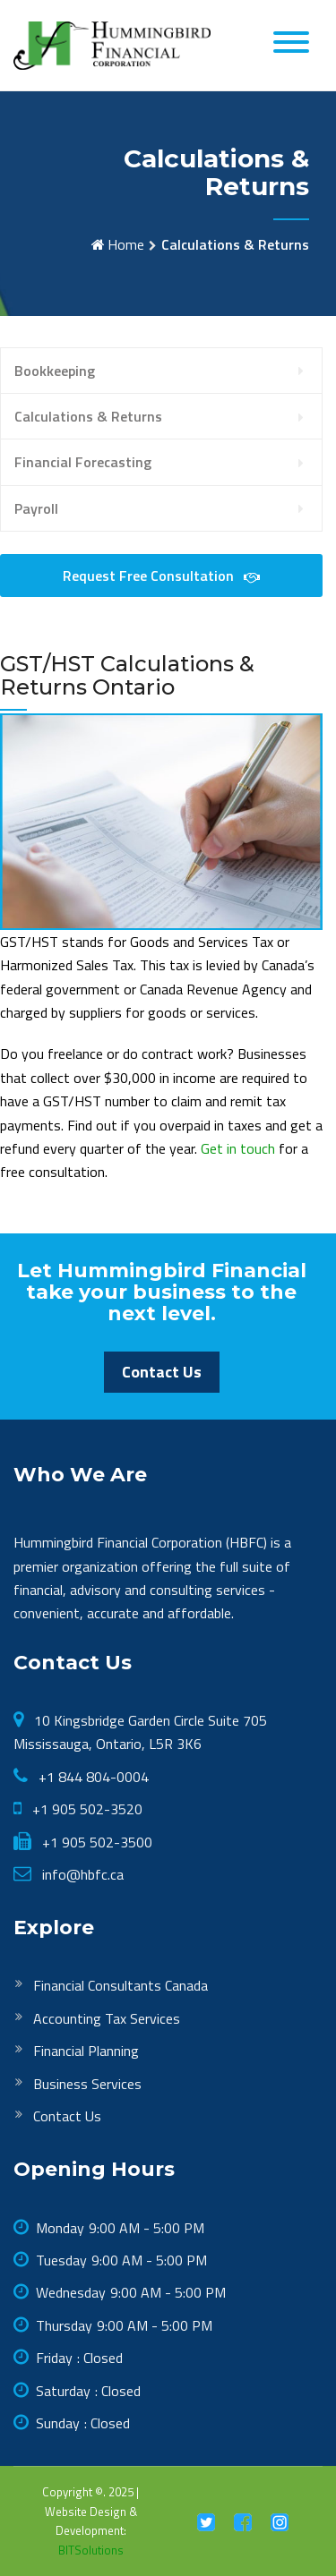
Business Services (87, 2083)
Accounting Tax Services (106, 2018)
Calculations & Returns (88, 416)
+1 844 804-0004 (92, 1776)
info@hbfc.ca (81, 1874)
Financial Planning (86, 2050)
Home (126, 244)
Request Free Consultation (161, 575)
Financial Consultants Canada (120, 1985)
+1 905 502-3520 (85, 1809)
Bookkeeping (54, 370)
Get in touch (238, 1148)
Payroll (36, 508)
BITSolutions (91, 2550)
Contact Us (162, 1372)
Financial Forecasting (82, 462)
